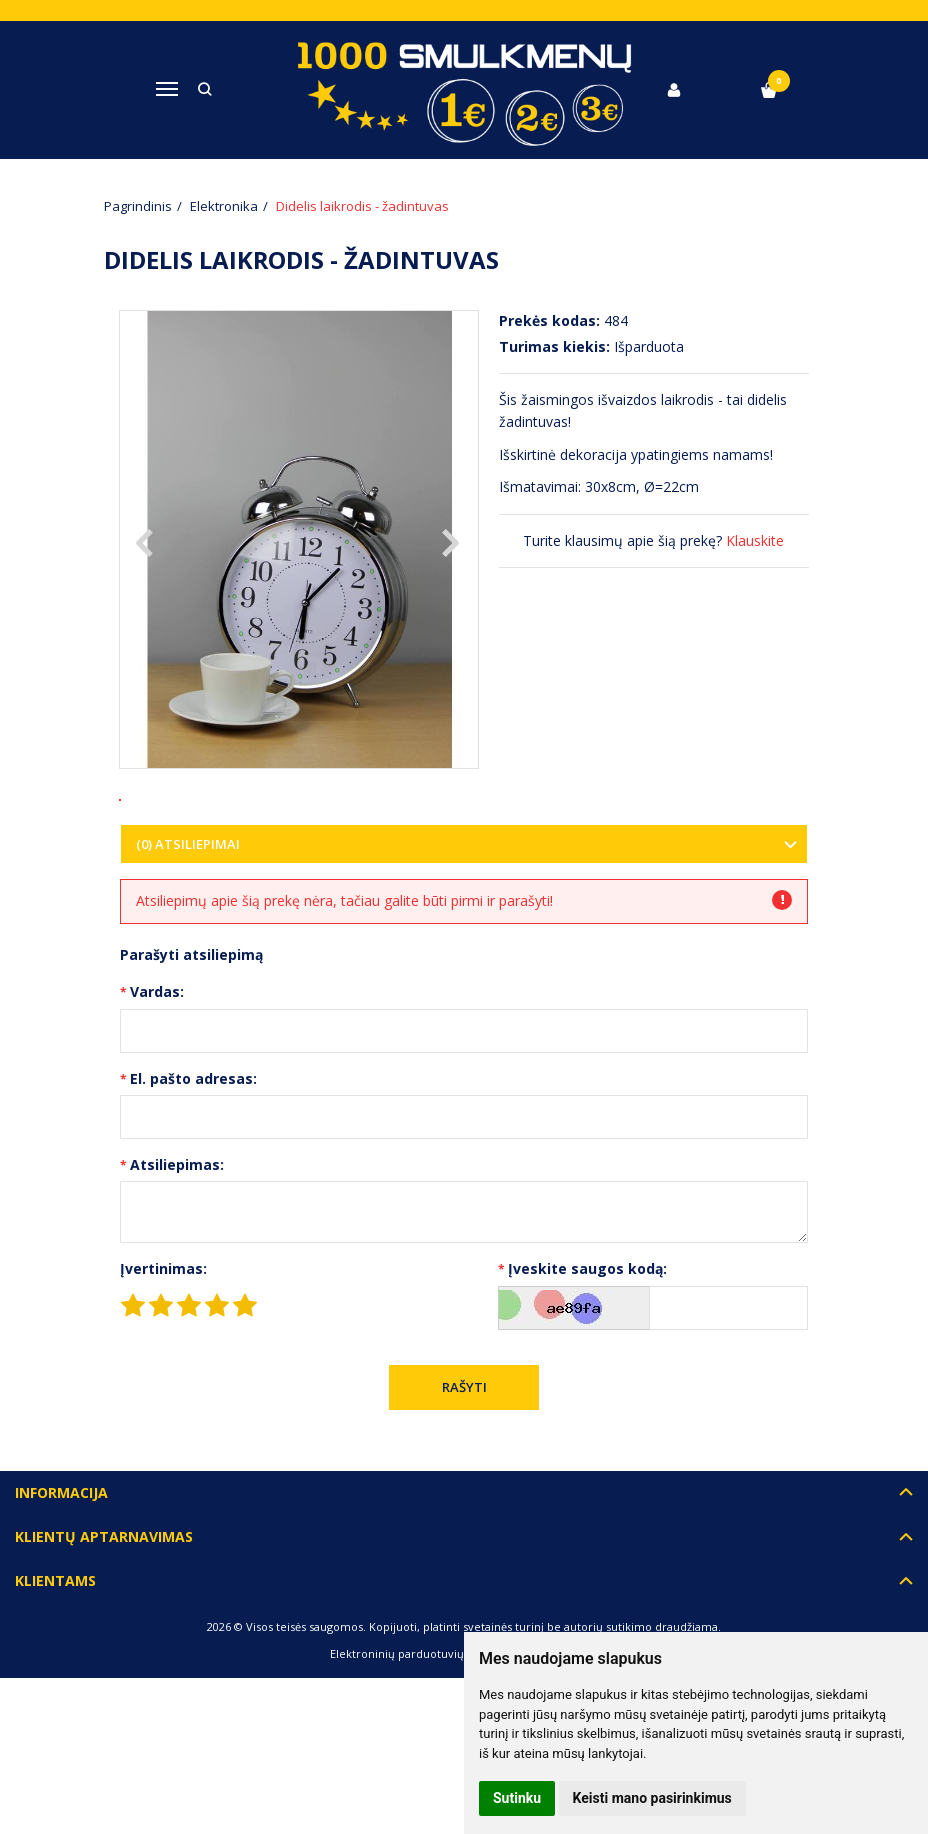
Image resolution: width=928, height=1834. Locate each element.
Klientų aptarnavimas (104, 1602)
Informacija (61, 1557)
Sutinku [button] (517, 1798)
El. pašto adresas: (193, 1144)
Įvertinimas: (163, 1334)
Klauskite (755, 540)
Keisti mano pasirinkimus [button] (652, 1798)
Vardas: (157, 1057)
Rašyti (464, 1453)
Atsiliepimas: (177, 1230)
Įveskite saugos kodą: (587, 1334)
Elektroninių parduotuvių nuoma (417, 1719)
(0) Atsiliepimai (188, 910)
